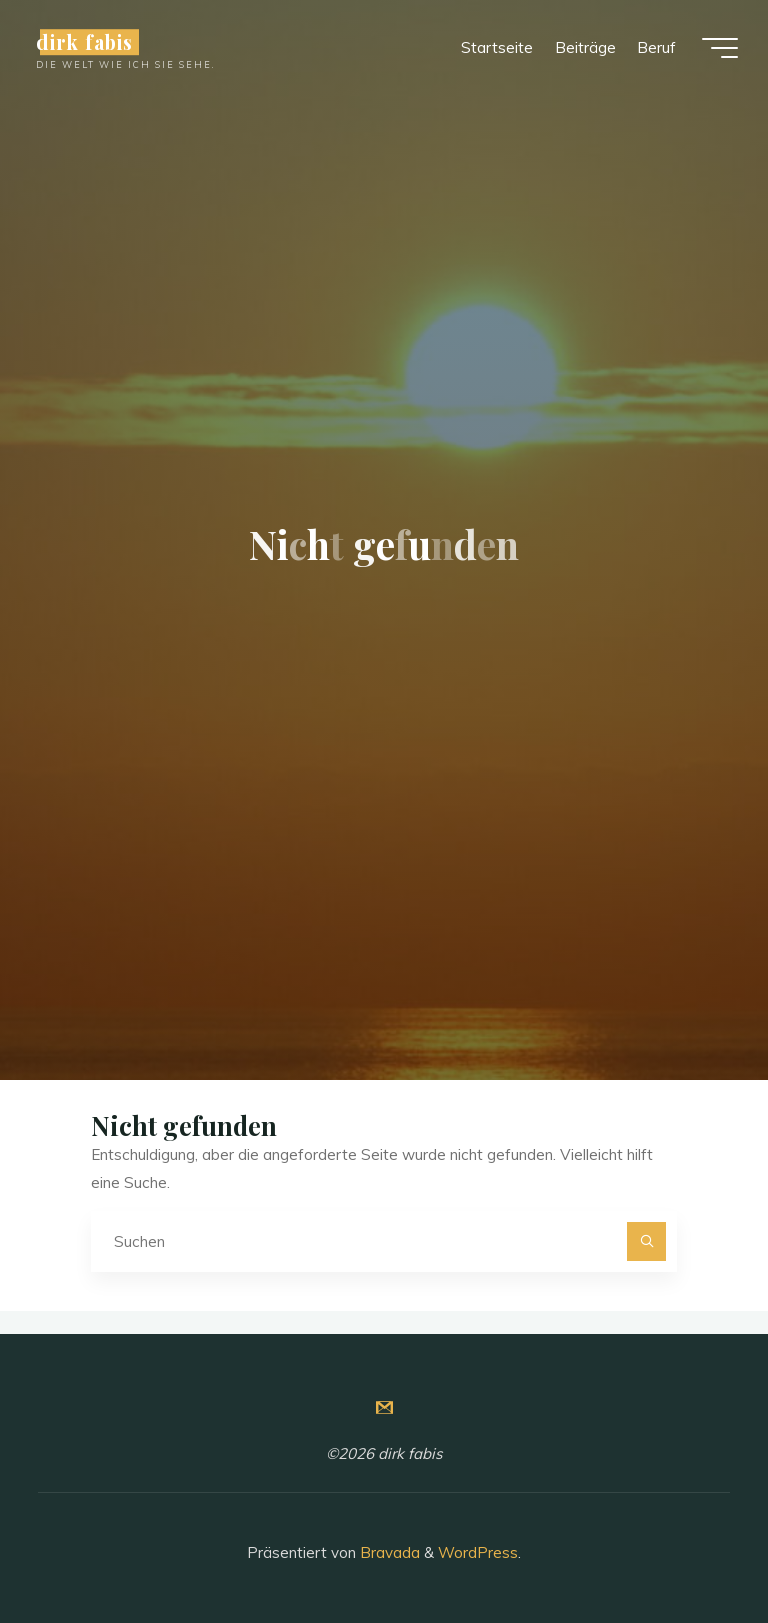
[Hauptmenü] (720, 48)
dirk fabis (84, 42)
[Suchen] (647, 1242)
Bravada (388, 1552)
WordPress (478, 1552)
